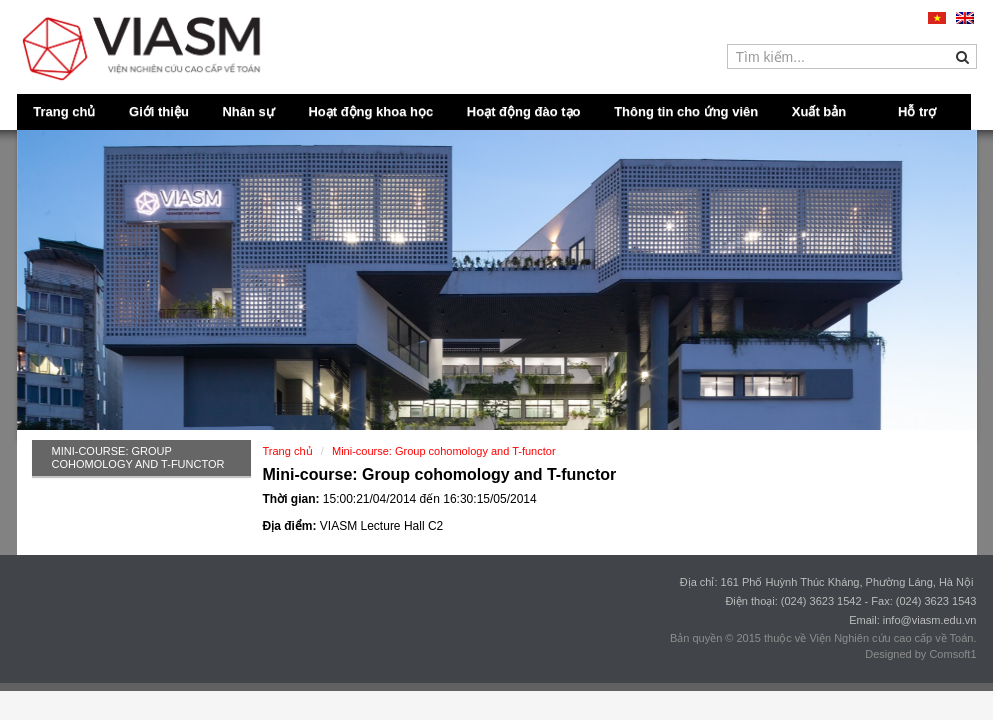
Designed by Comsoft (917, 654)
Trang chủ (64, 111)
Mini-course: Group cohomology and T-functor (138, 457)
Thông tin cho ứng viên (686, 111)
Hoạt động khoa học (370, 111)
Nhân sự (248, 111)
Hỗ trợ (917, 111)
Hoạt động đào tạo (524, 111)
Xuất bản (819, 111)
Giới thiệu (159, 111)
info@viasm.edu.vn (930, 620)
